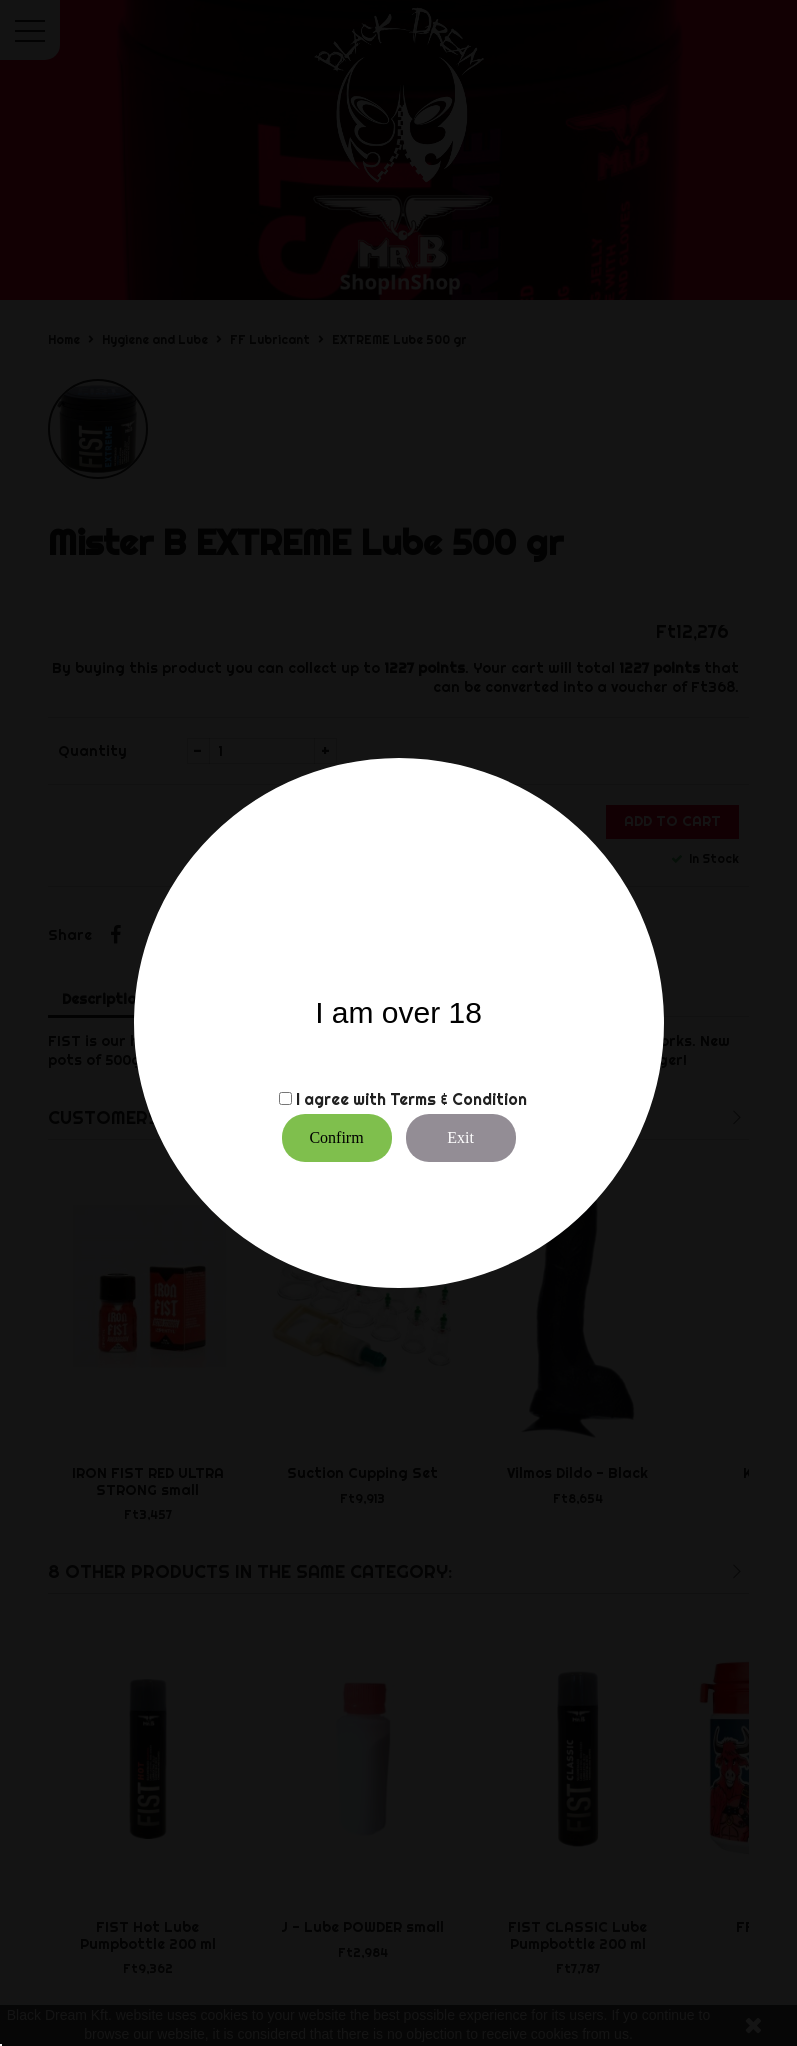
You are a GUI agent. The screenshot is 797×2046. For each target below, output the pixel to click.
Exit (460, 1137)
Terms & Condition (458, 1099)
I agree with (341, 1099)
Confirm (336, 1137)
